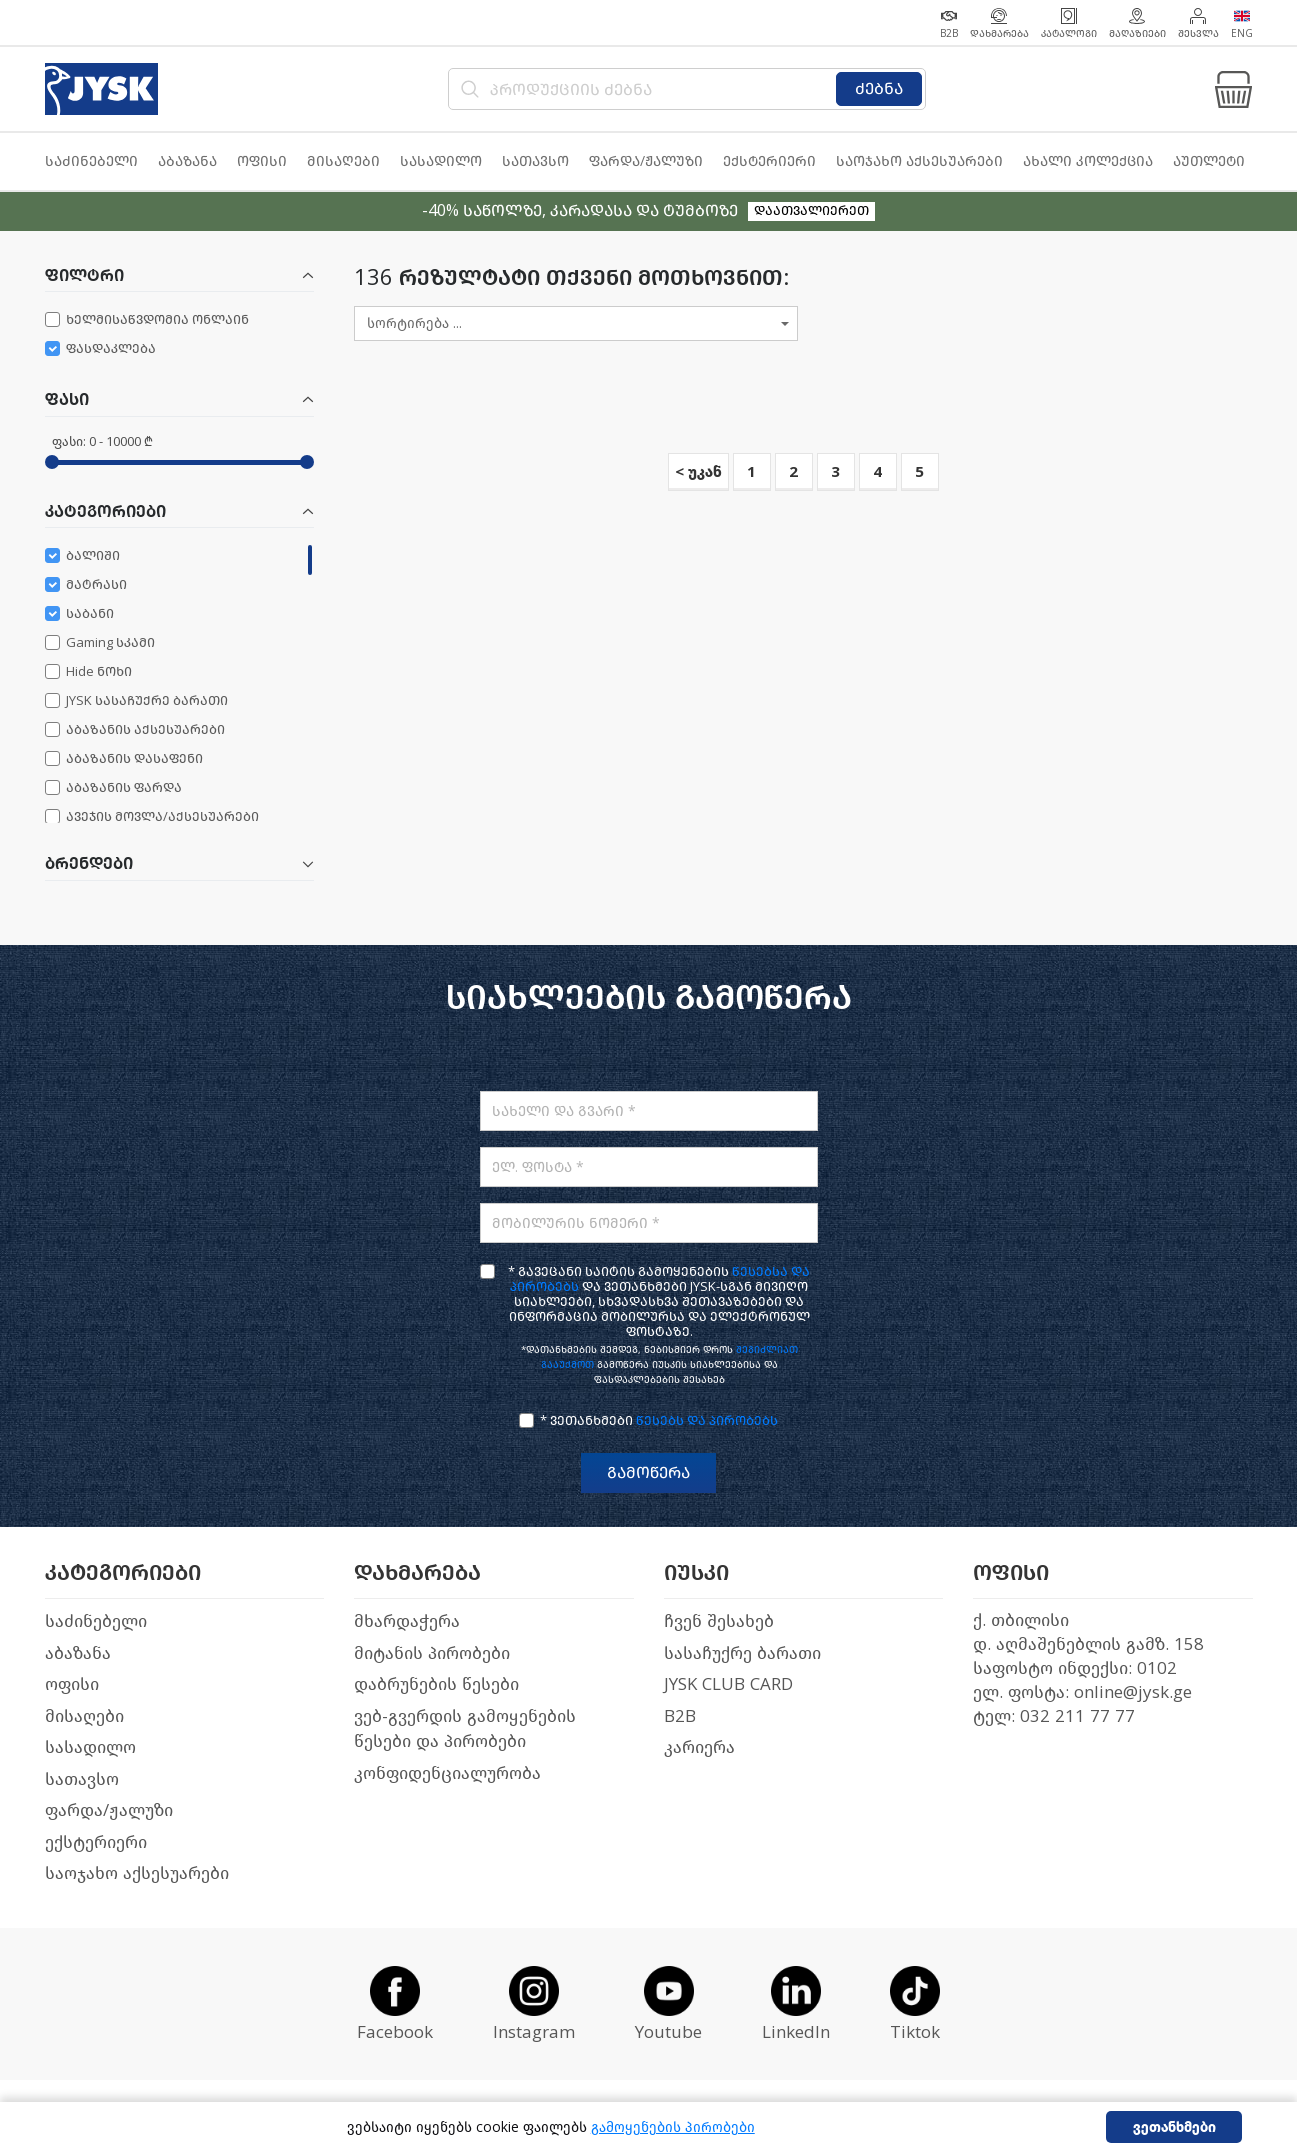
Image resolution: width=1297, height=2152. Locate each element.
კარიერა (699, 1747)
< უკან (698, 472)
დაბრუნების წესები (436, 1684)
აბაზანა (78, 1653)
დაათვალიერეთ (811, 210)
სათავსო (82, 1779)
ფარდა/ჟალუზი (109, 1810)
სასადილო (90, 1747)
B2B (680, 1716)
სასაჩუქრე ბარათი (742, 1653)
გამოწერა (648, 1472)
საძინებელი (96, 1621)
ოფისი (72, 1684)
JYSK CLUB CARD (728, 1684)
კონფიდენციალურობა (447, 1773)
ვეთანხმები (1174, 2127)
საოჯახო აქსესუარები (137, 1873)
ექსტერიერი (96, 1842)
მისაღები (84, 1716)
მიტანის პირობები (432, 1653)
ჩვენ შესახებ (719, 1621)
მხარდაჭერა (407, 1621)
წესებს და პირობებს (707, 1420)
